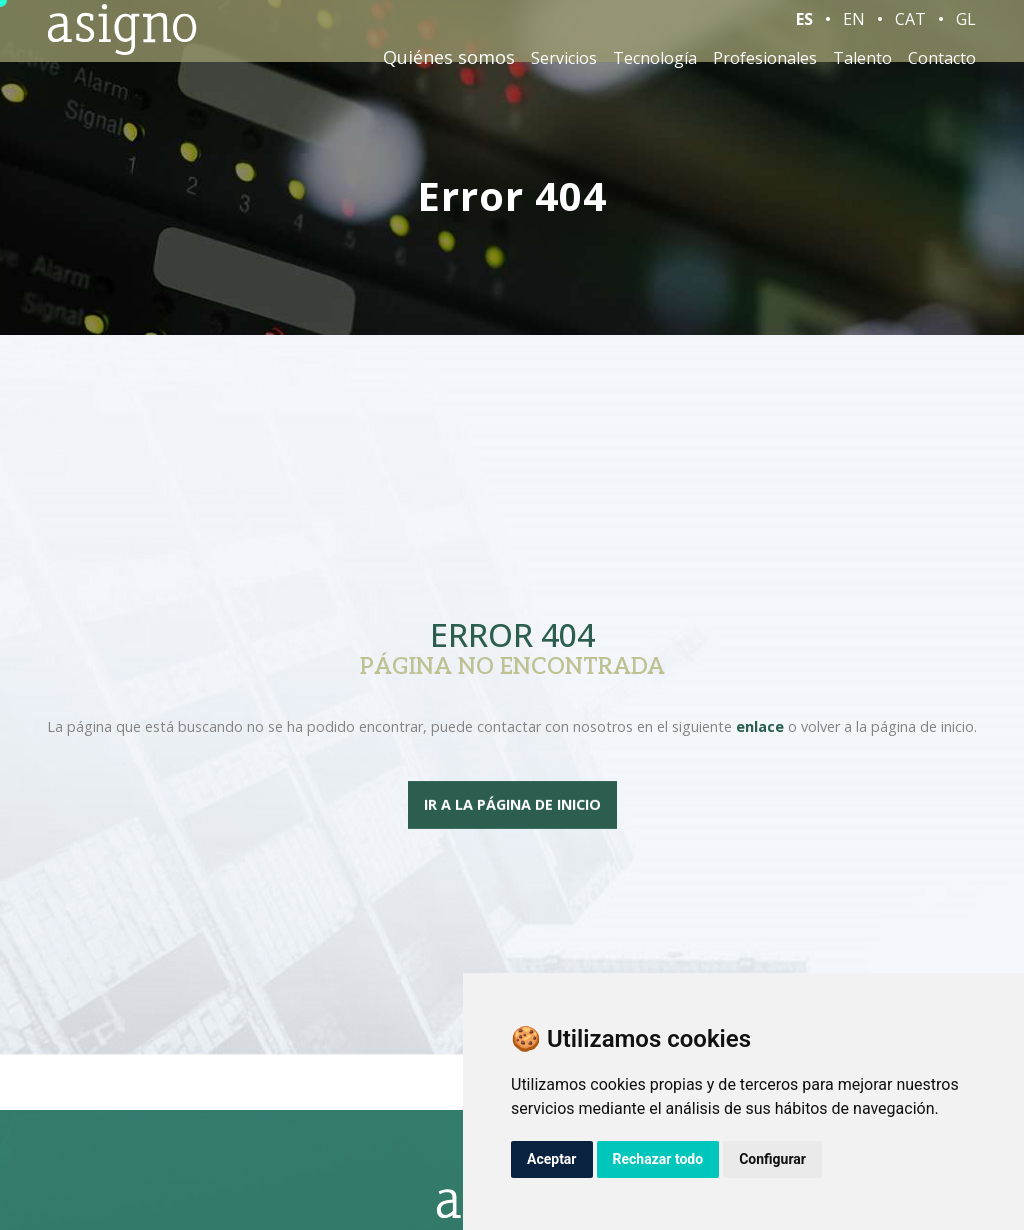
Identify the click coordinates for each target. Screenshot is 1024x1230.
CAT (910, 29)
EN (854, 29)
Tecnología (655, 68)
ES (804, 29)
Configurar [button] (772, 1159)
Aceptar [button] (552, 1159)
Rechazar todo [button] (658, 1159)
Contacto (942, 68)
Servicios (564, 68)
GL (966, 29)
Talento (862, 68)
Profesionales (765, 68)
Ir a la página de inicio (512, 805)
